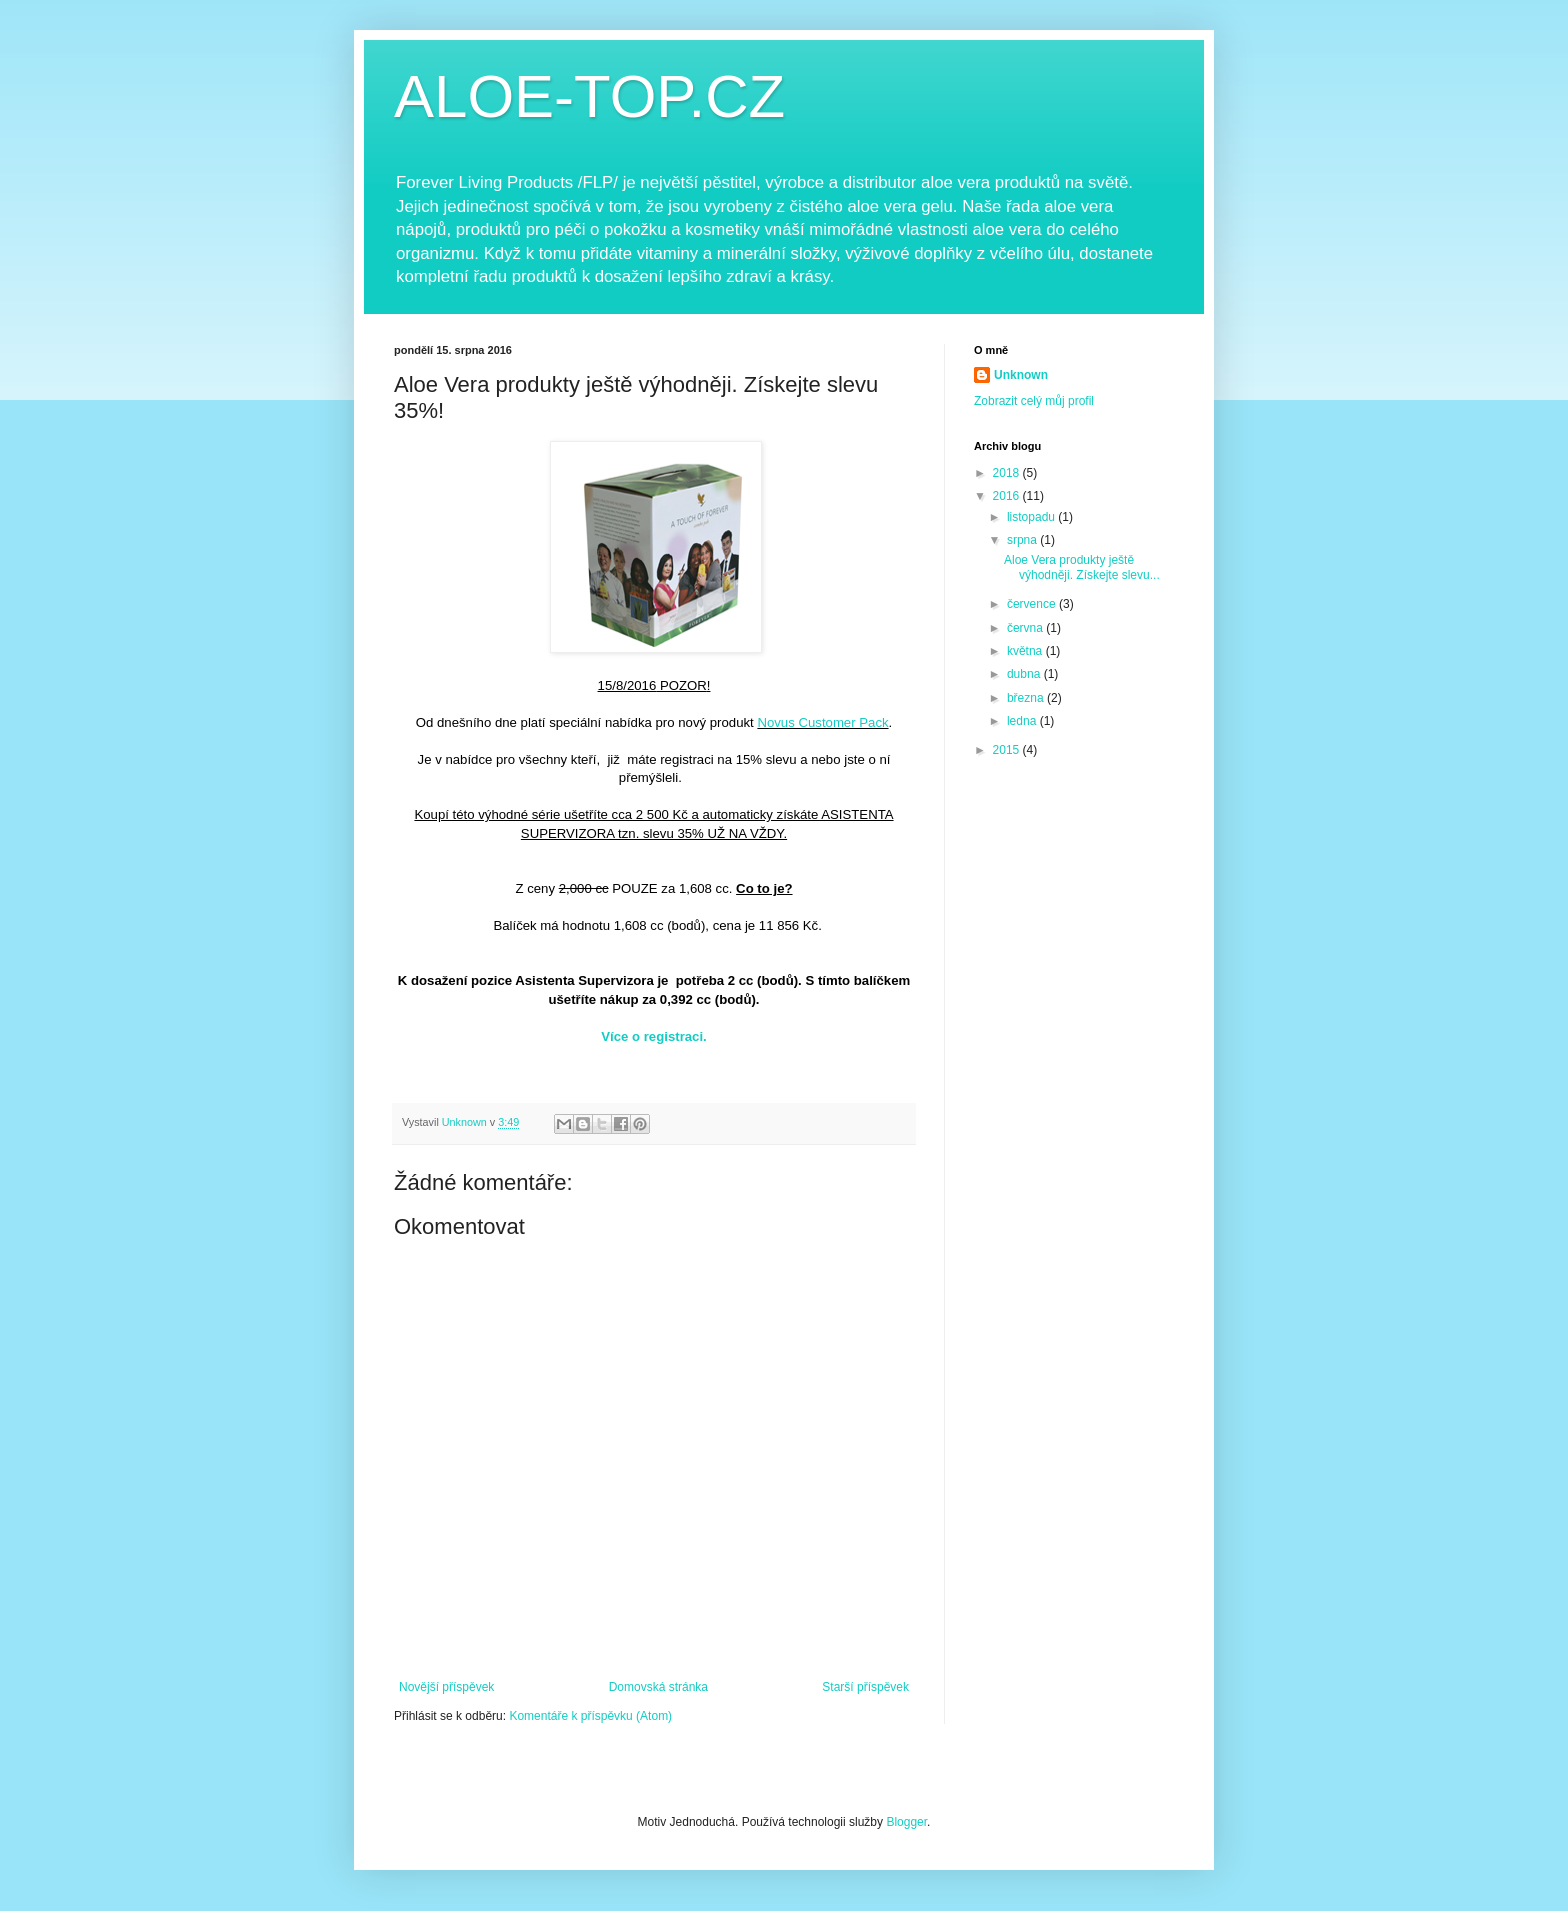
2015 (1008, 750)
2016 (1008, 496)
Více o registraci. (654, 1036)
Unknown (1021, 375)
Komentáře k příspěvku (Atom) (590, 1716)
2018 (1008, 473)
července (1033, 604)
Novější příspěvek (446, 1687)
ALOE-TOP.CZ (589, 96)
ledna (1023, 721)
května (1026, 651)
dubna (1025, 674)
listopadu (1032, 517)
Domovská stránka (658, 1687)
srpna (1023, 540)
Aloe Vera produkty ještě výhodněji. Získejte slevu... (1082, 567)
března (1027, 698)
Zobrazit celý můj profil (1034, 401)
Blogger (906, 1822)
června (1026, 628)
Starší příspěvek (865, 1687)
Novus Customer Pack (822, 722)
